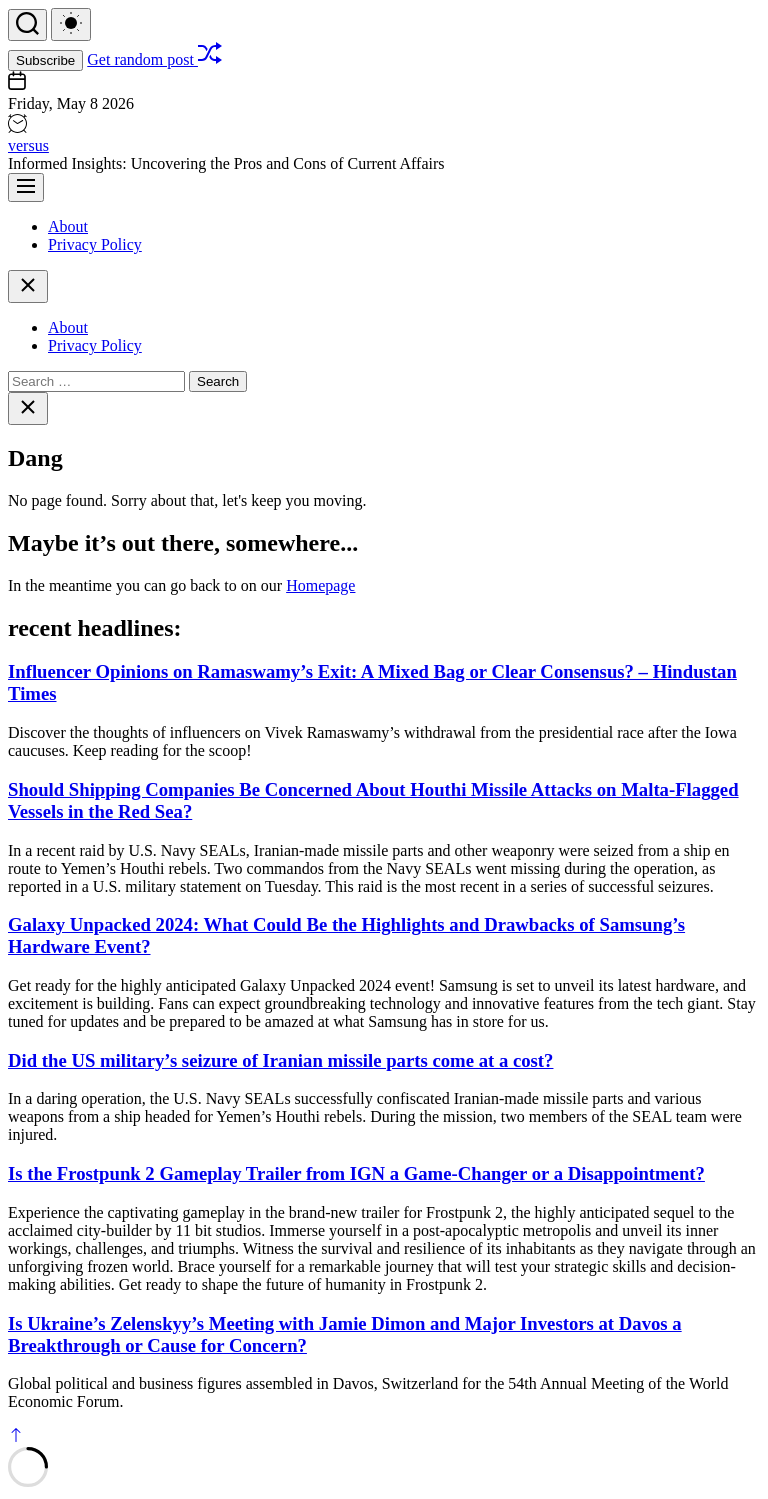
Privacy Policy (95, 244)
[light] (71, 24)
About (68, 226)
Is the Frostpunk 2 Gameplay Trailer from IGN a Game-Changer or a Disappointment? (356, 1173)
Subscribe (45, 60)
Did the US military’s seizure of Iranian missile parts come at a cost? (280, 1060)
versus (28, 145)
